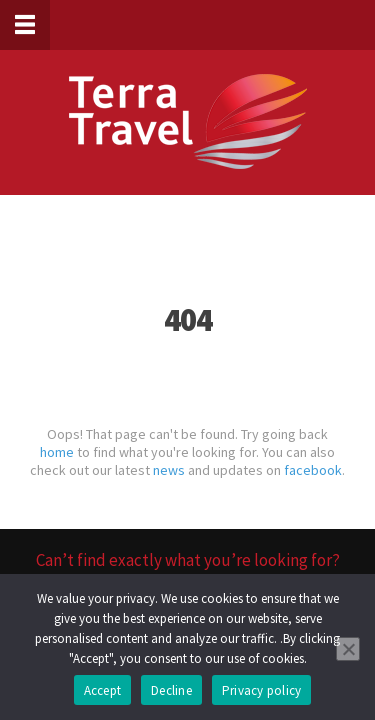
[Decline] (348, 649)
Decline (171, 690)
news (169, 470)
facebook (313, 470)
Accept (103, 690)
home (57, 452)
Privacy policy (262, 690)
